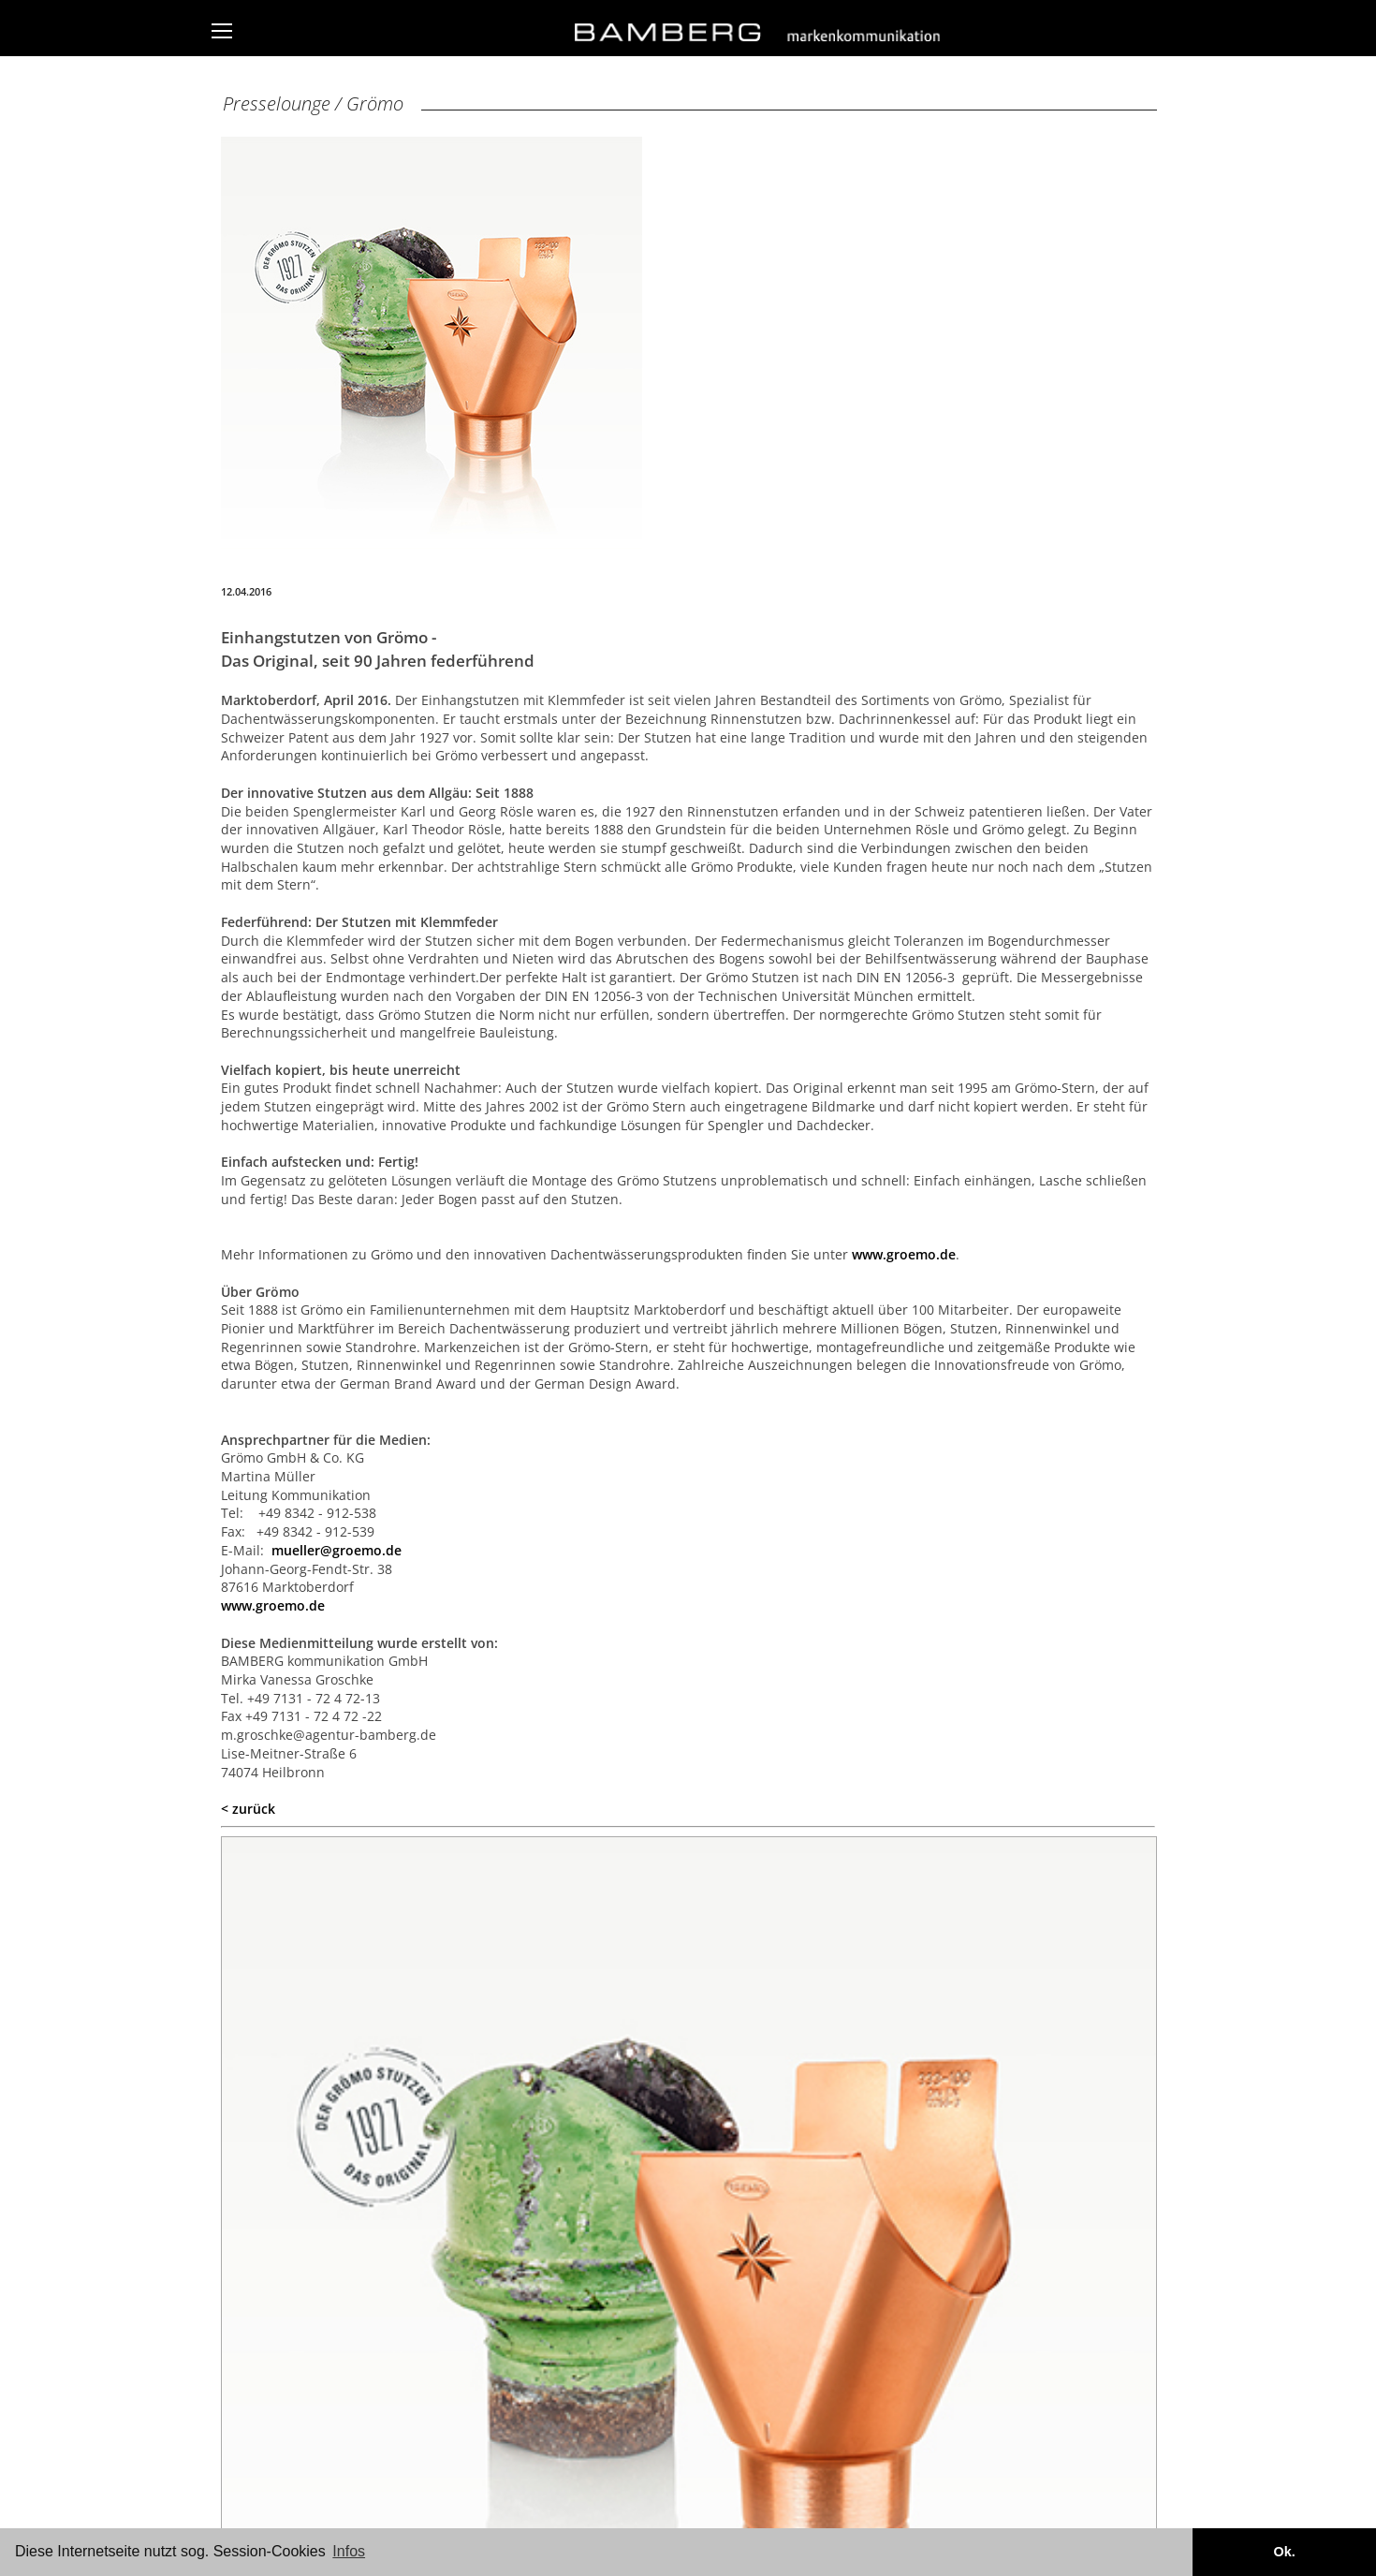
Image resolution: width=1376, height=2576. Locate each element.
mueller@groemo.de (336, 1550)
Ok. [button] (1284, 2551)
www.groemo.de (904, 1254)
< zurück (248, 1809)
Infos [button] (348, 2551)
